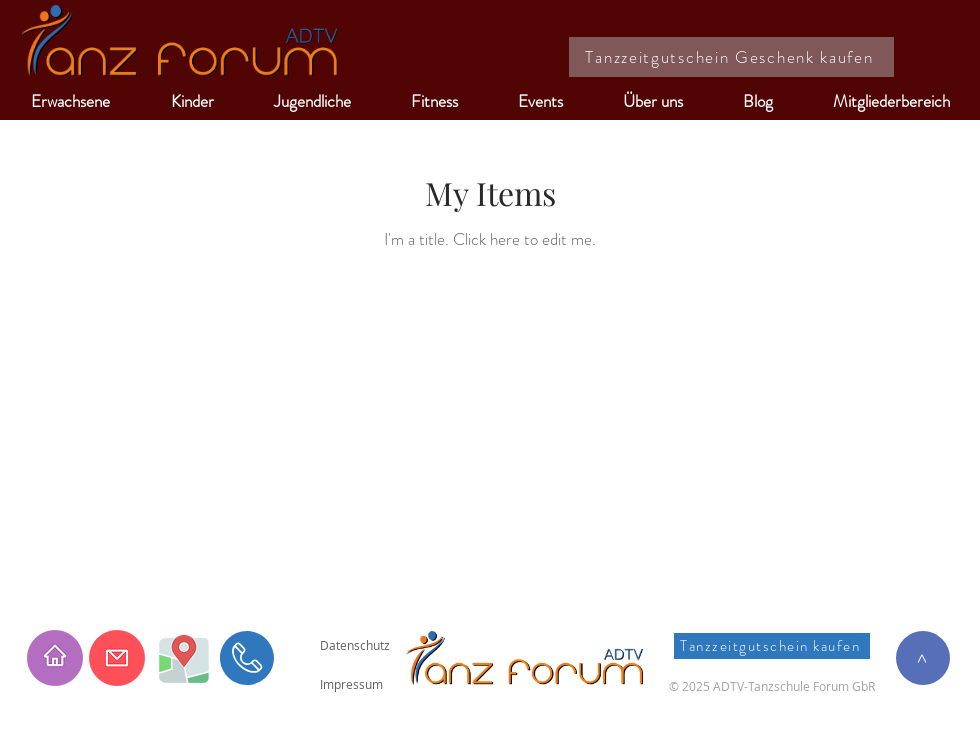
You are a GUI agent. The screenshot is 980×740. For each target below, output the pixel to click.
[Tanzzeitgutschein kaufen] (772, 646)
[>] (923, 658)
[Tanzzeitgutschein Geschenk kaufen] (731, 57)
